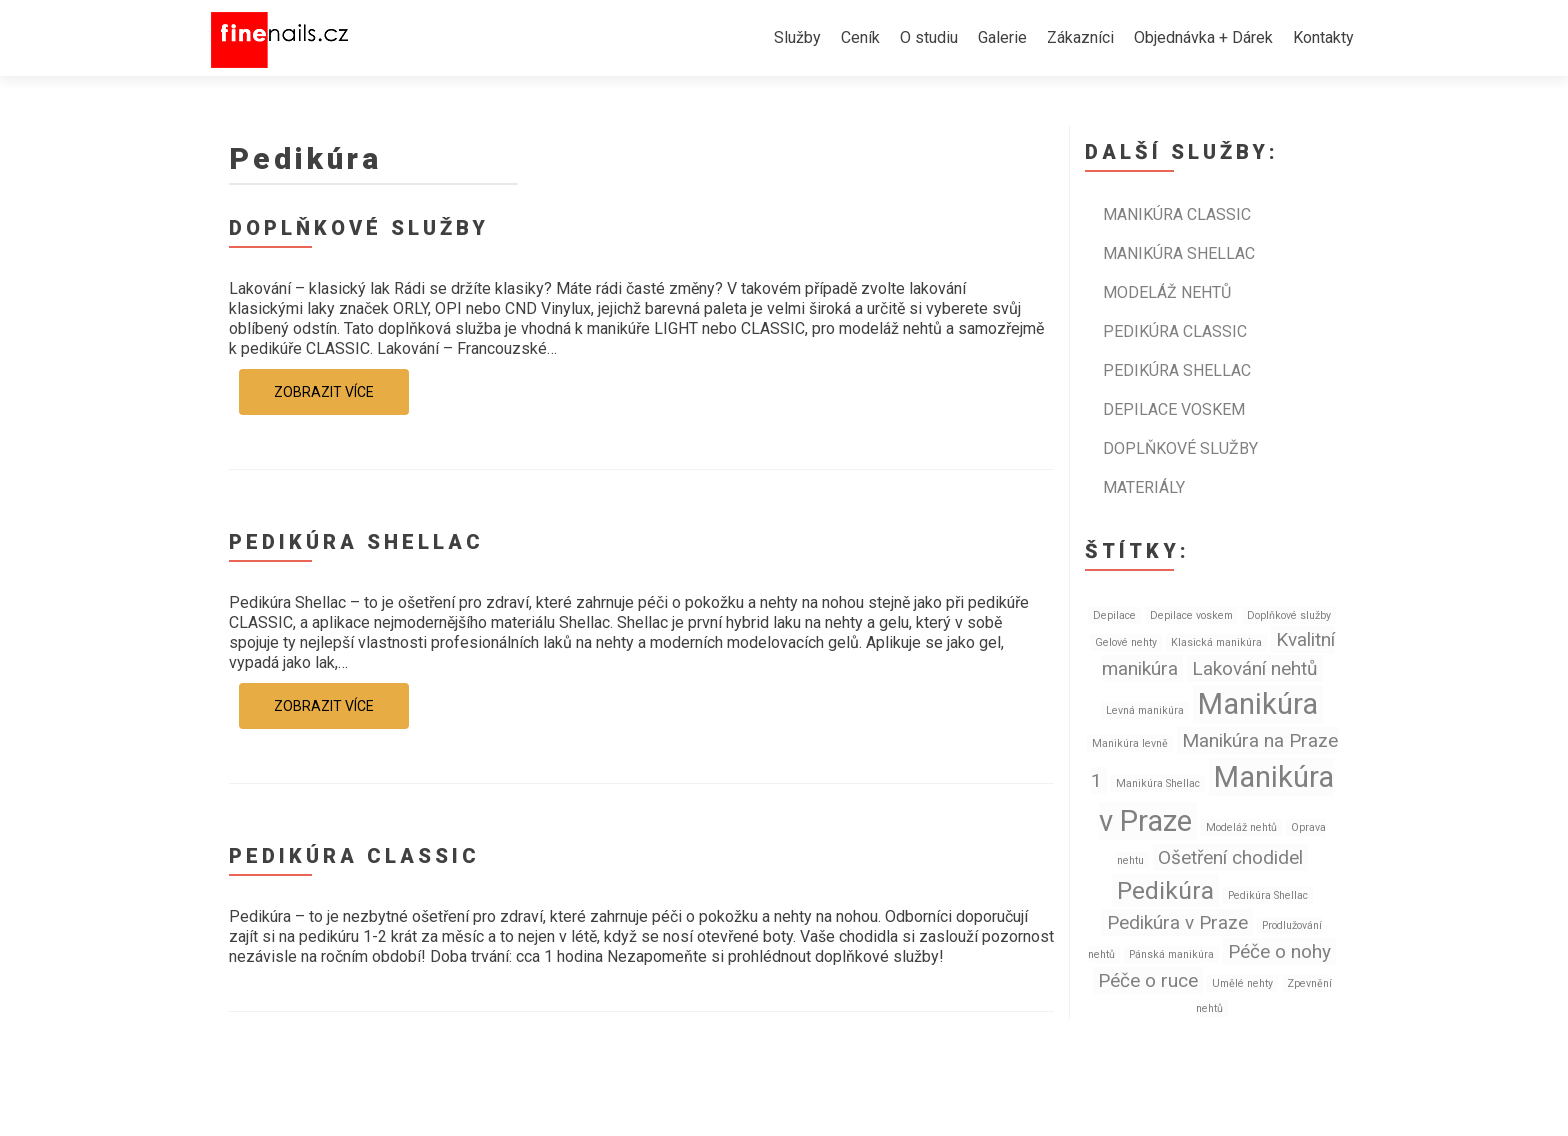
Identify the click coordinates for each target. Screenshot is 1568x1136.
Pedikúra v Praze (1177, 922)
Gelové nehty (1126, 642)
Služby (797, 37)
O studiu (929, 37)
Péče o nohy (1279, 951)
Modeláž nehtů (1167, 292)
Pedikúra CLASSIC (354, 856)
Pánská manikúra (1171, 954)
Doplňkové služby (359, 228)
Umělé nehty (1242, 983)
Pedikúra (1165, 890)
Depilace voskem (1174, 409)
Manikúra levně (1130, 743)
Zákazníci (1080, 37)
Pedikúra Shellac (1268, 895)
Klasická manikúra (1216, 642)
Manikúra (1258, 704)
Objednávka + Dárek (1203, 37)
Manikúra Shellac (1158, 783)
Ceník (860, 37)
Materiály (1144, 487)
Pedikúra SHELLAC (356, 542)
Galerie (1002, 37)
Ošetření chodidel (1230, 857)
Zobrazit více (324, 392)
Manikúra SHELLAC (1179, 253)
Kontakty (1323, 37)
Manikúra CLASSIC (1177, 214)
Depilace (1114, 615)
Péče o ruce (1148, 980)
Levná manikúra (1145, 710)
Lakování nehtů (1255, 668)
